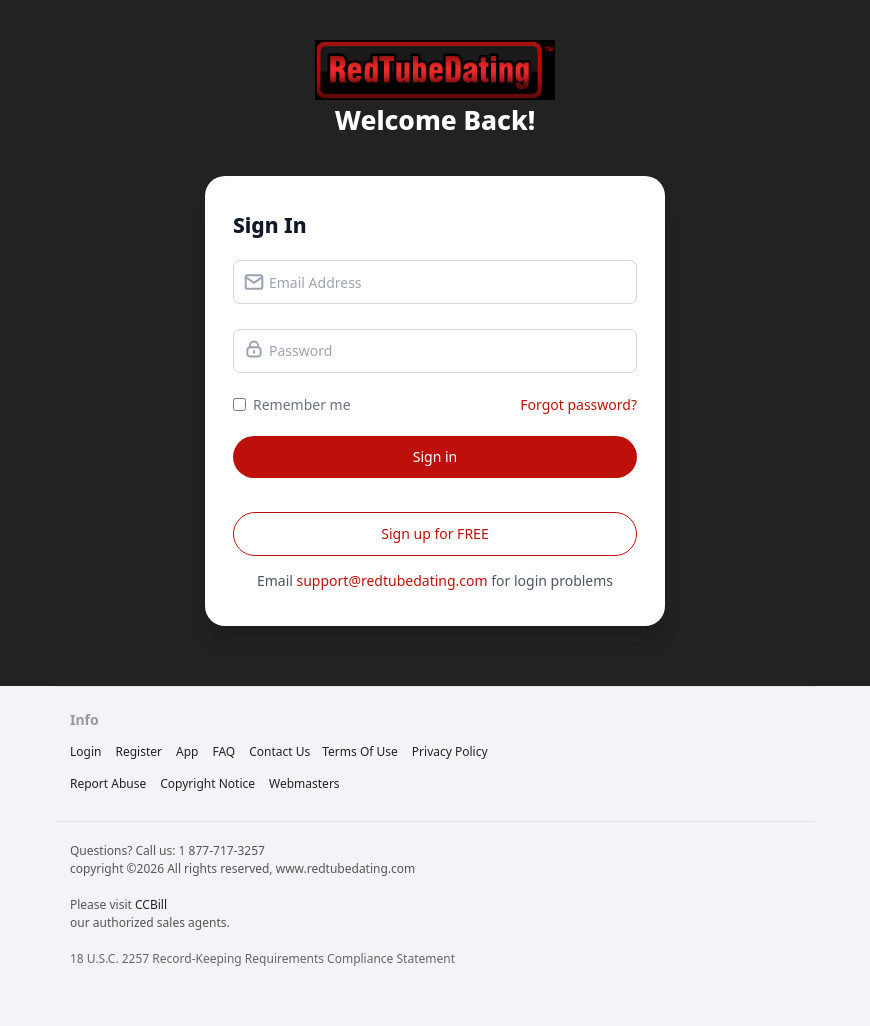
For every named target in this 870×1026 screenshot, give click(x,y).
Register (138, 751)
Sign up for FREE (434, 533)
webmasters (304, 783)
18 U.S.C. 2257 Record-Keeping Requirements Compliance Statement (262, 958)
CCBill (151, 904)
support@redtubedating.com (392, 580)
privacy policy (450, 751)
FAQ (223, 751)
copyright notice (207, 783)
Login (85, 751)
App (187, 751)
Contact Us (279, 751)
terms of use (360, 751)
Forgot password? (578, 404)
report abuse (108, 783)
